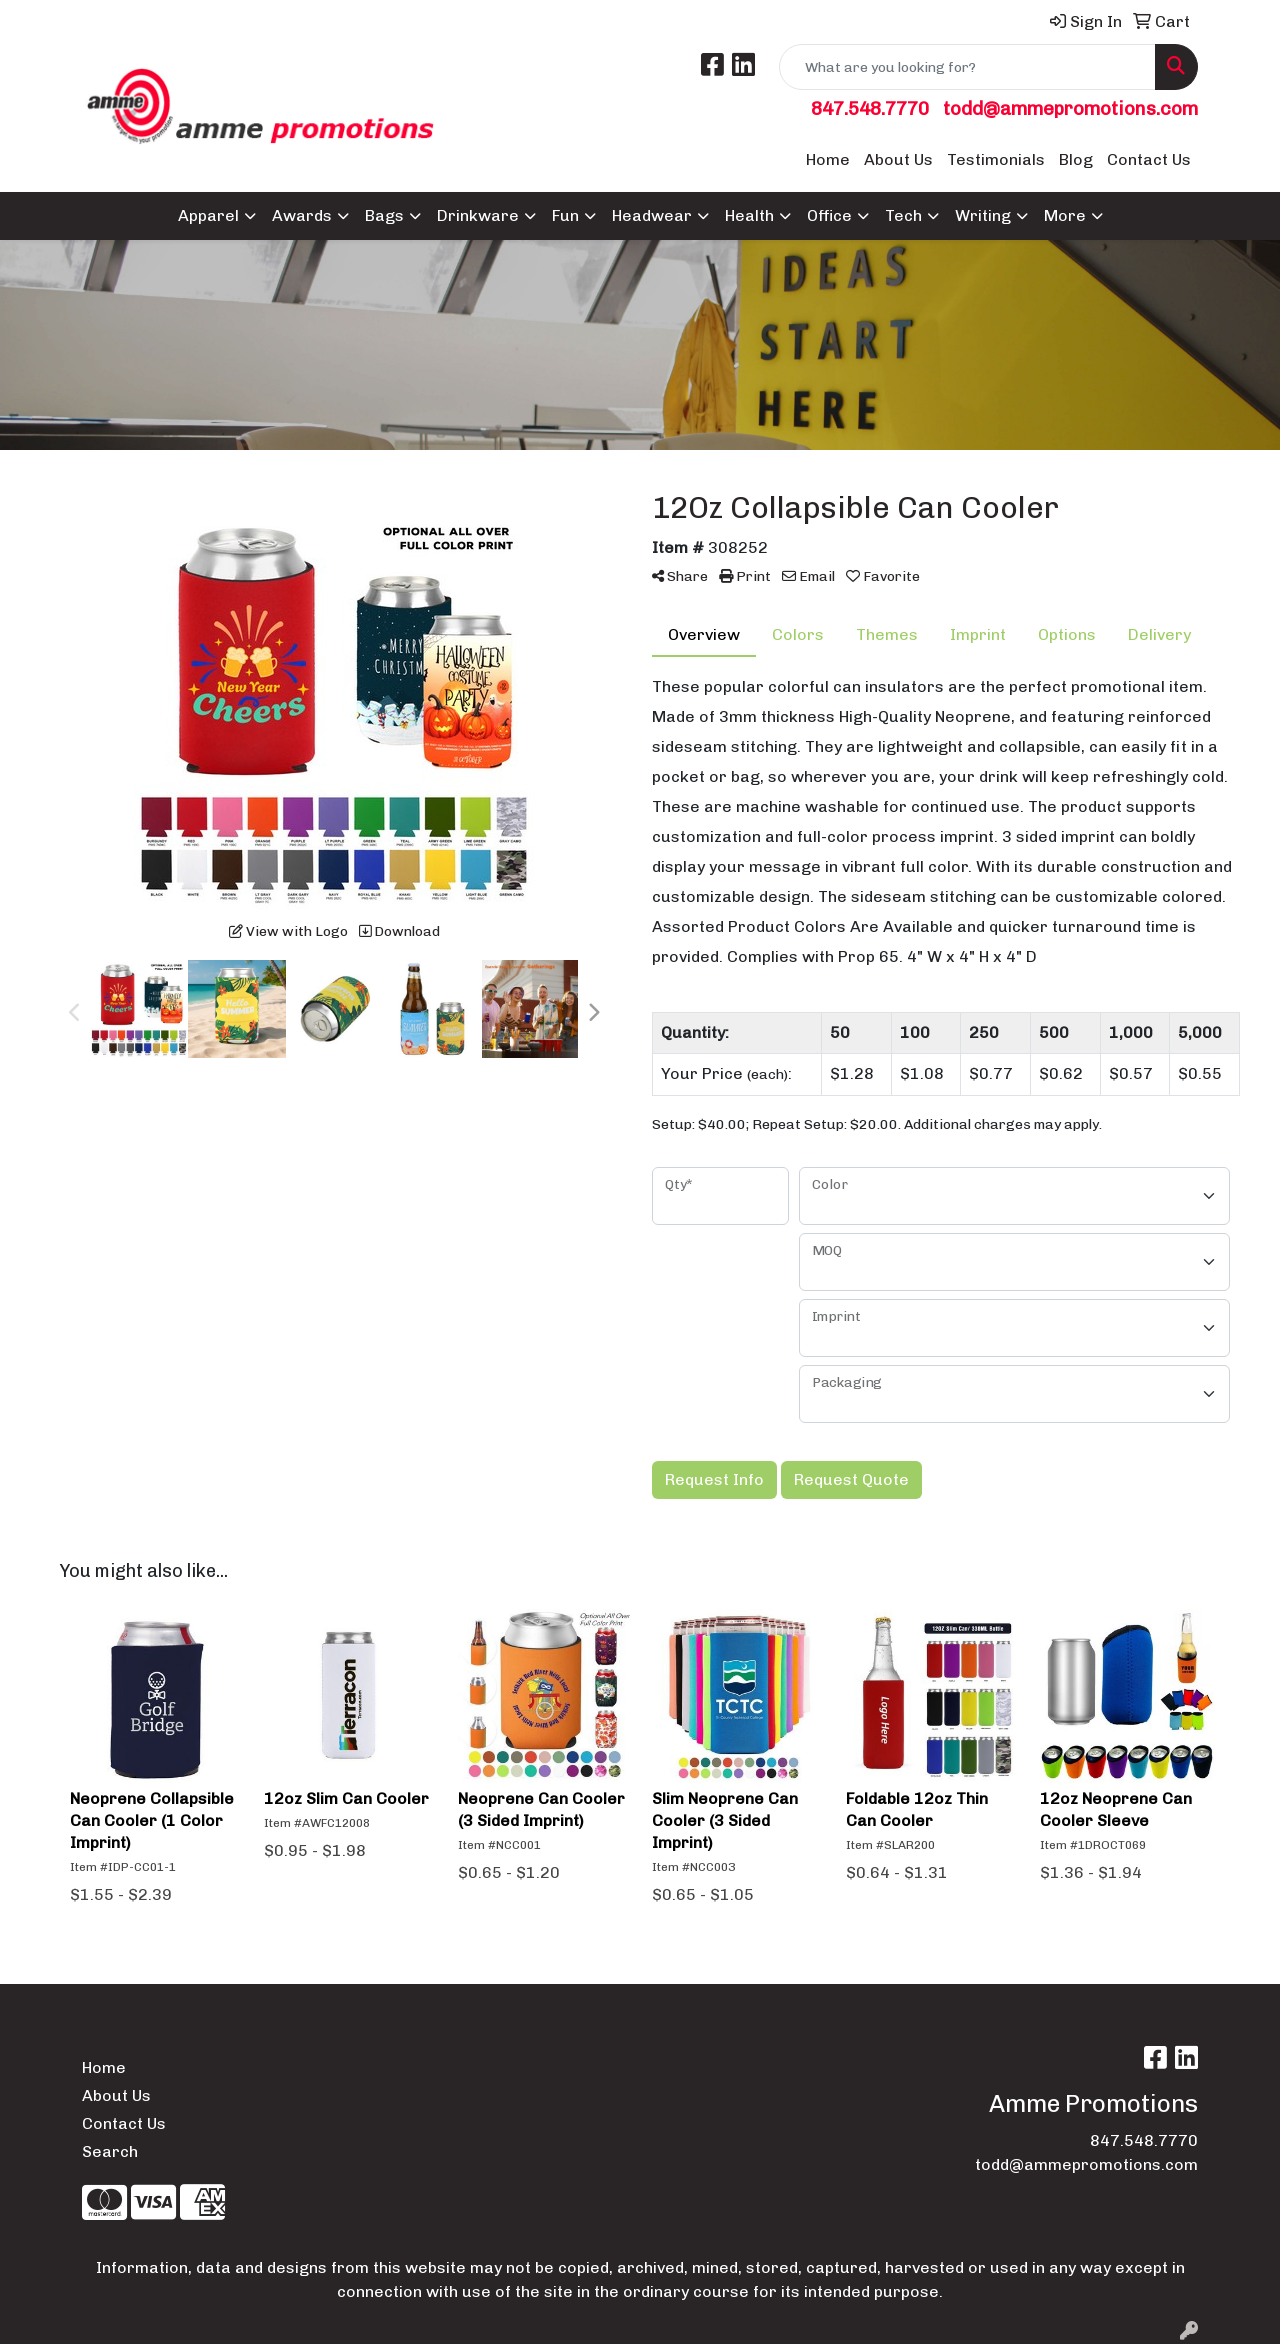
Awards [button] (302, 215)
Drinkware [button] (478, 215)
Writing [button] (983, 215)
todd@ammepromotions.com (1070, 108)
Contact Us (1149, 159)
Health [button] (749, 215)
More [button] (1065, 215)
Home (828, 159)
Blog (1076, 159)
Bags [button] (384, 215)
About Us (898, 159)
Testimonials (996, 159)
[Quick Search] (967, 67)
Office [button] (829, 215)
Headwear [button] (652, 215)
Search (110, 2151)
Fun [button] (565, 215)
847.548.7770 (870, 108)
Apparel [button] (208, 215)
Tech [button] (903, 215)
